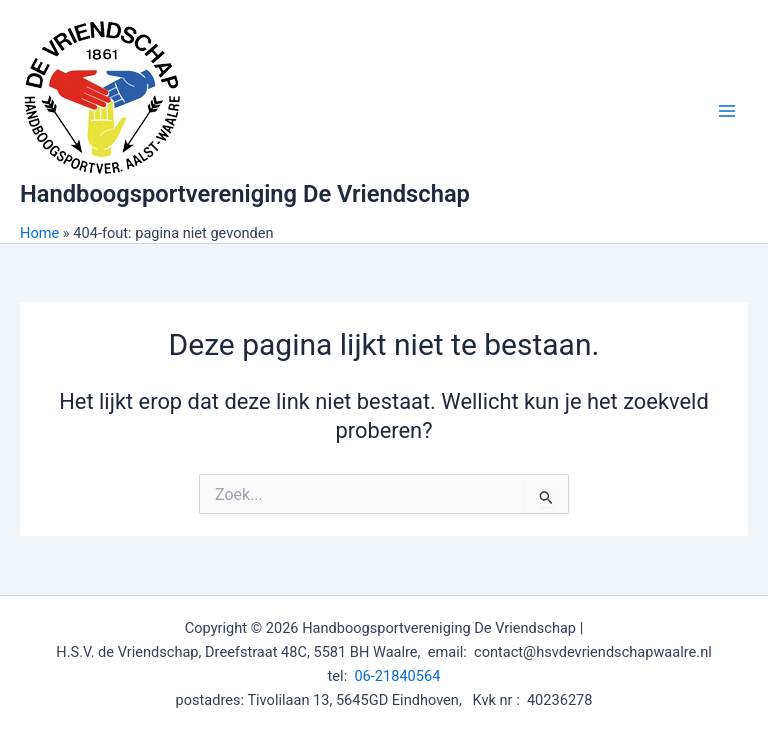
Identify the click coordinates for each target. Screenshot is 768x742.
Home (39, 233)
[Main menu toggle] (727, 111)
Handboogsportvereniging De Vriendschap (245, 194)
